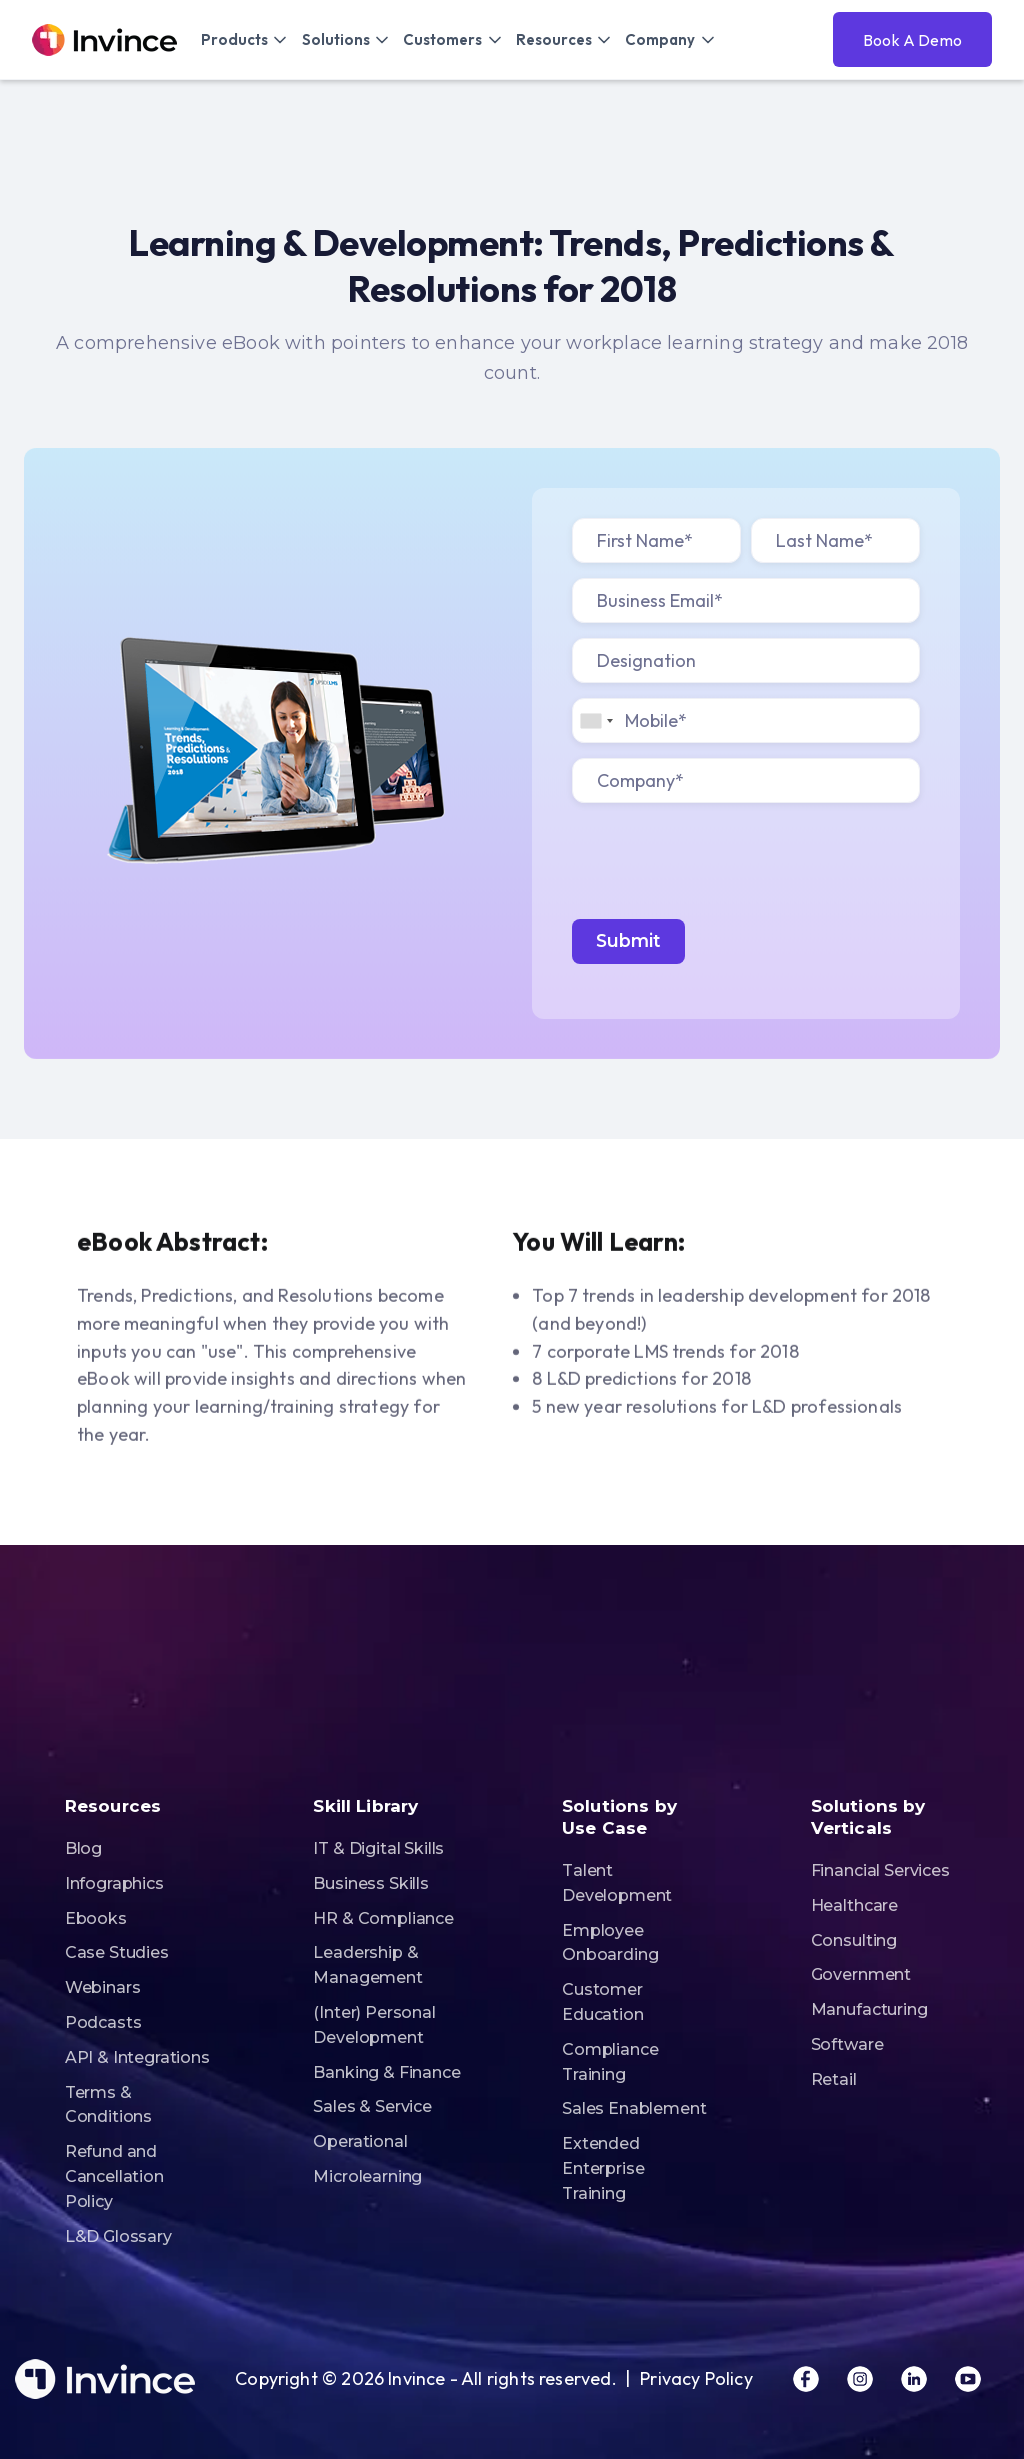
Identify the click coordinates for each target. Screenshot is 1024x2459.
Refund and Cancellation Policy (114, 2176)
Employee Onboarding (610, 1943)
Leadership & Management (367, 1965)
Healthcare (854, 1905)
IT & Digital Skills (378, 1848)
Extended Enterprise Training (603, 2168)
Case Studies (117, 1952)
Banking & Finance (386, 2072)
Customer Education (603, 2002)
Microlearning (367, 2176)
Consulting (854, 1940)
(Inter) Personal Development (374, 2025)
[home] (104, 40)
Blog (83, 1848)
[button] (243, 39)
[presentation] (724, 857)
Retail (834, 2079)
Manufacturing (869, 2009)
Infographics (114, 1883)
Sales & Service (372, 2106)
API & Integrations (137, 2057)
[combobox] (596, 720)
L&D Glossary (118, 2236)
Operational (360, 2141)
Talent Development (617, 1883)
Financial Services (880, 1870)
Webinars (103, 1987)
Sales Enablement (634, 2108)
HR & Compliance (383, 1918)
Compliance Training (610, 2062)
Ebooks (96, 1918)
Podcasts (103, 2022)
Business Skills (371, 1883)
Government (861, 1974)
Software (847, 2044)
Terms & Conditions (108, 2105)
